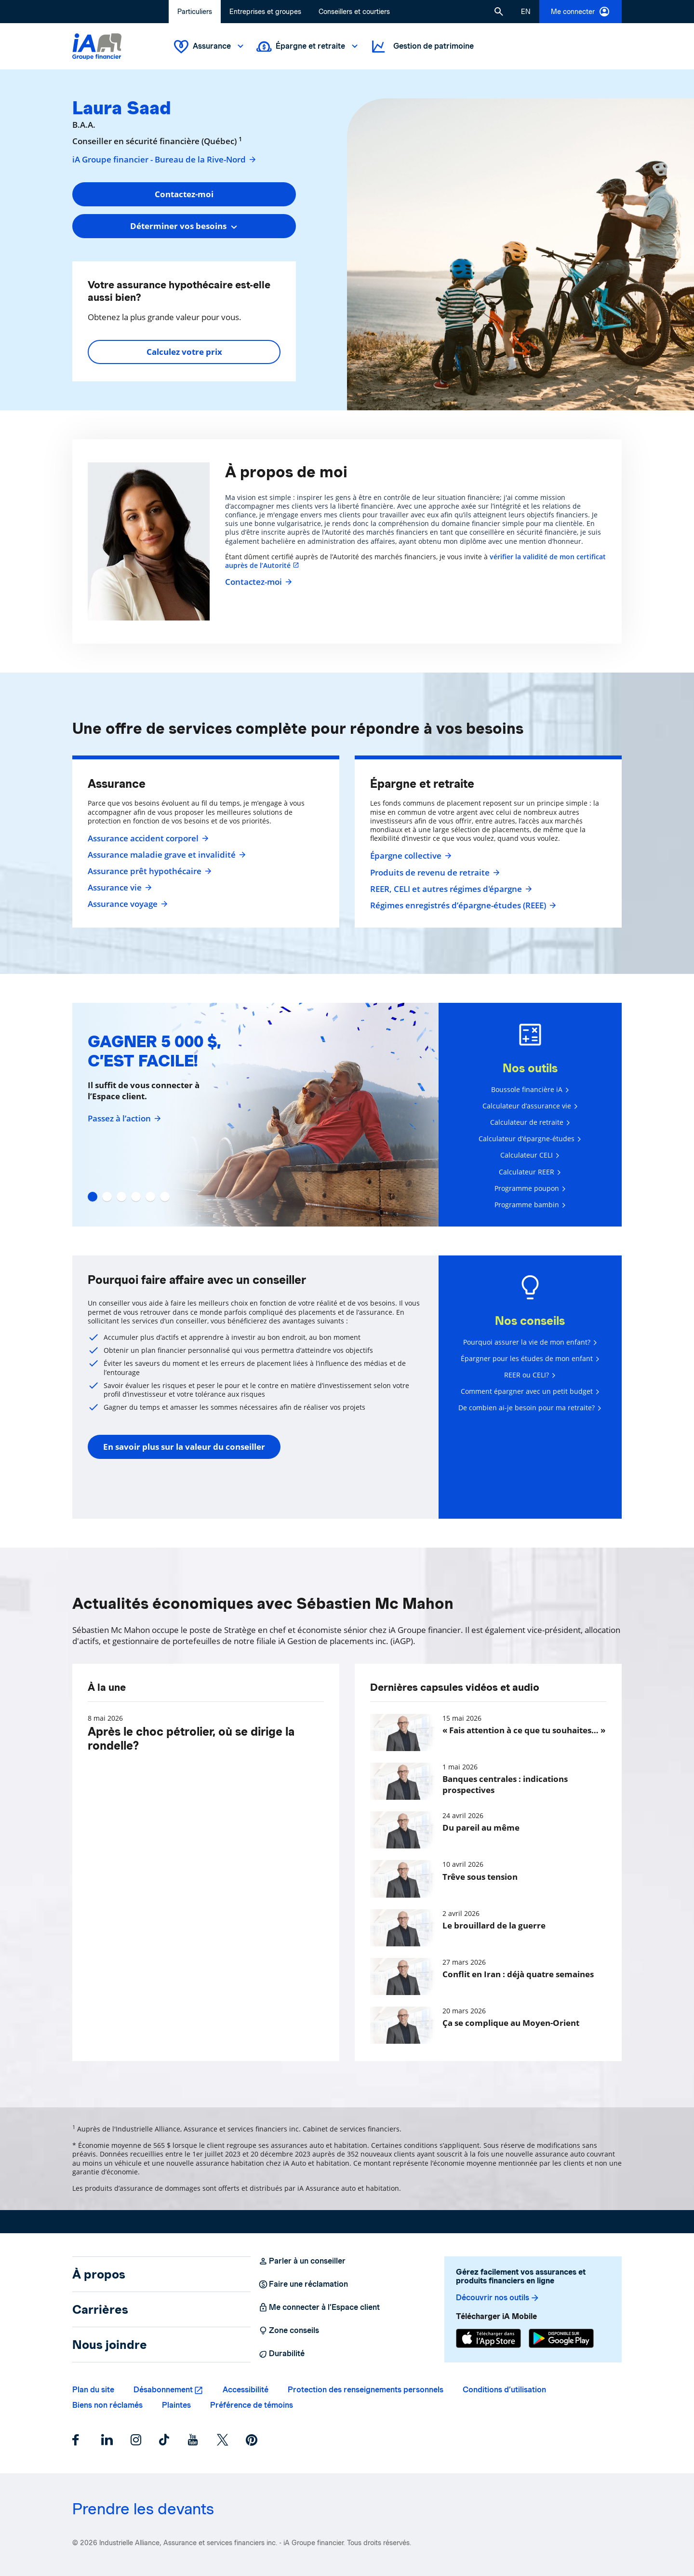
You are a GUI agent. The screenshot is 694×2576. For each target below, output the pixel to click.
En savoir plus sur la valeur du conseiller (184, 1446)
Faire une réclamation (303, 2284)
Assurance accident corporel (147, 838)
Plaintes (176, 2405)
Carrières (100, 2309)
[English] (525, 11)
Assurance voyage (126, 904)
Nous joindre (109, 2344)
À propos (98, 2274)
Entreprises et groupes (265, 11)
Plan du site (93, 2389)
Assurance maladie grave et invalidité (165, 855)
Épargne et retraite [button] (308, 46)
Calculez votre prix (184, 351)
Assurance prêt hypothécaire (148, 871)
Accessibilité (245, 2389)
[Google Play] (561, 2338)
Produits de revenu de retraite (433, 872)
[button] (498, 11)
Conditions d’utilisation (504, 2389)
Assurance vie (118, 887)
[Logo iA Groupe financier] (96, 46)
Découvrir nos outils (498, 2298)
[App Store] (488, 2338)
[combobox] (184, 226)
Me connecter (580, 11)
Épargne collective (409, 855)
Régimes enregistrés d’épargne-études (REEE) (462, 905)
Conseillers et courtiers (354, 11)
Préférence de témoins (251, 2405)
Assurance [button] (209, 46)
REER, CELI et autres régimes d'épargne (450, 889)
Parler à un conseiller (302, 2261)
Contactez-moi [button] (184, 194)
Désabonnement (163, 2389)
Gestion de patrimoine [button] (422, 46)
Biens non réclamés (107, 2405)
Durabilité (281, 2354)
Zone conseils (288, 2330)
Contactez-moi (257, 582)
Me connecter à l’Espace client (319, 2307)
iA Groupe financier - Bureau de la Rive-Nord (164, 159)
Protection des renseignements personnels (365, 2389)
